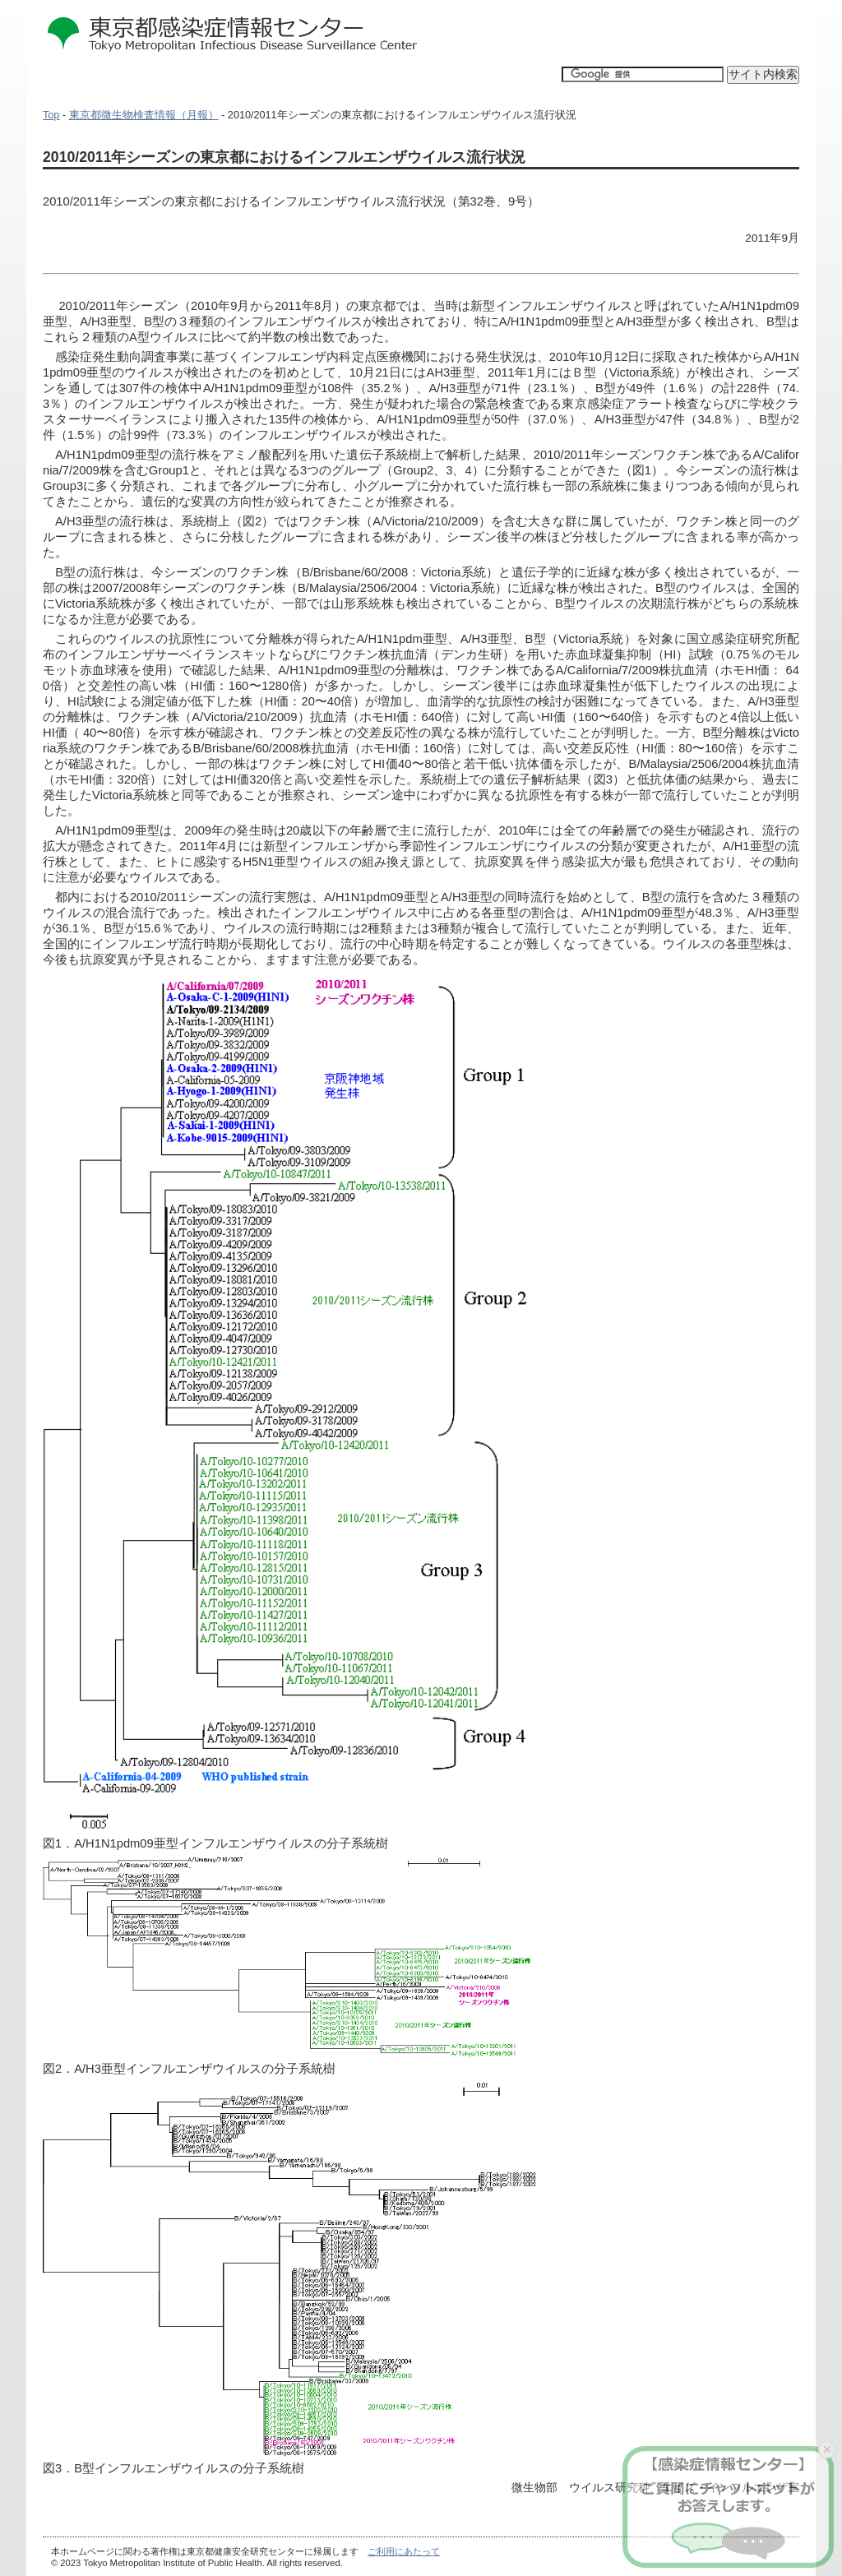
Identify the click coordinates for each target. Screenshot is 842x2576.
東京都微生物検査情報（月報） (144, 115)
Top (51, 115)
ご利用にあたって (404, 2551)
